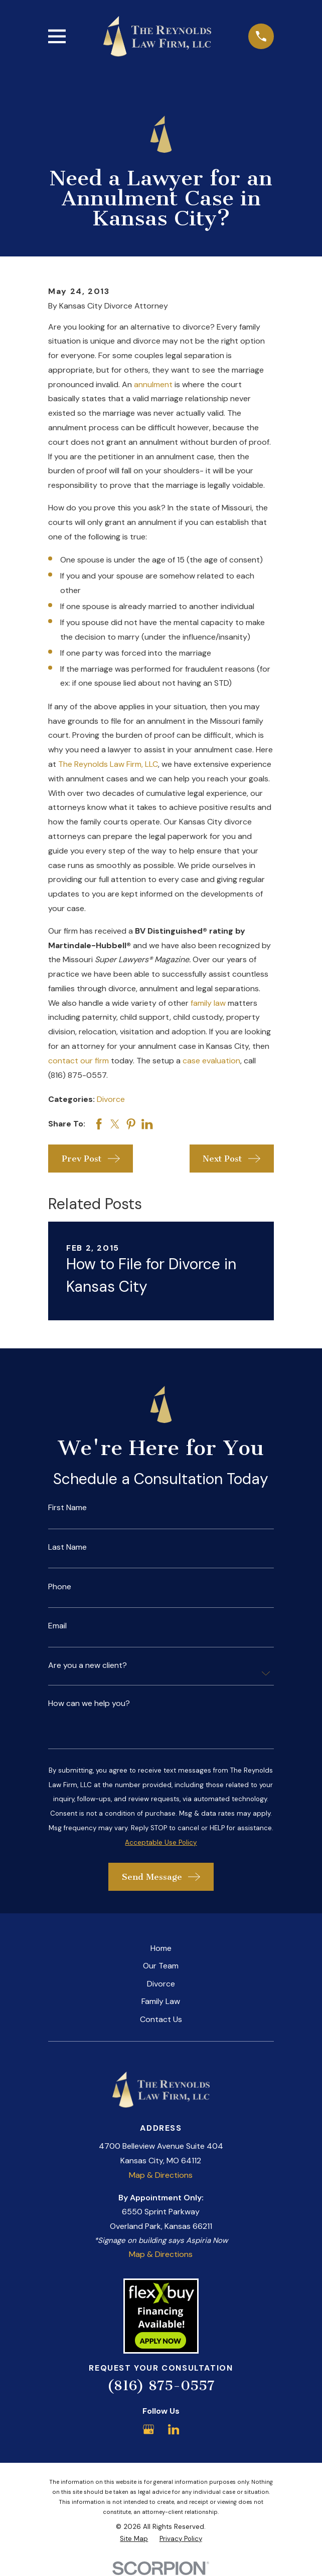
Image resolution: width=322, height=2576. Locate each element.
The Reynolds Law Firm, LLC (108, 764)
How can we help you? (89, 1703)
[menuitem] (134, 2539)
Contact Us (161, 2019)
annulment (153, 384)
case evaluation (211, 1060)
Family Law (160, 2001)
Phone (59, 1587)
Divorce (111, 1099)
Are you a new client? (87, 1665)
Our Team (161, 1965)
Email (57, 1626)
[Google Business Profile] (148, 2429)
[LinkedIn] (173, 2429)
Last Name (67, 1547)
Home (161, 1948)
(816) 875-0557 (161, 2385)
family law (208, 1003)
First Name (67, 1508)
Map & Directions (161, 2175)
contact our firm (78, 1060)
